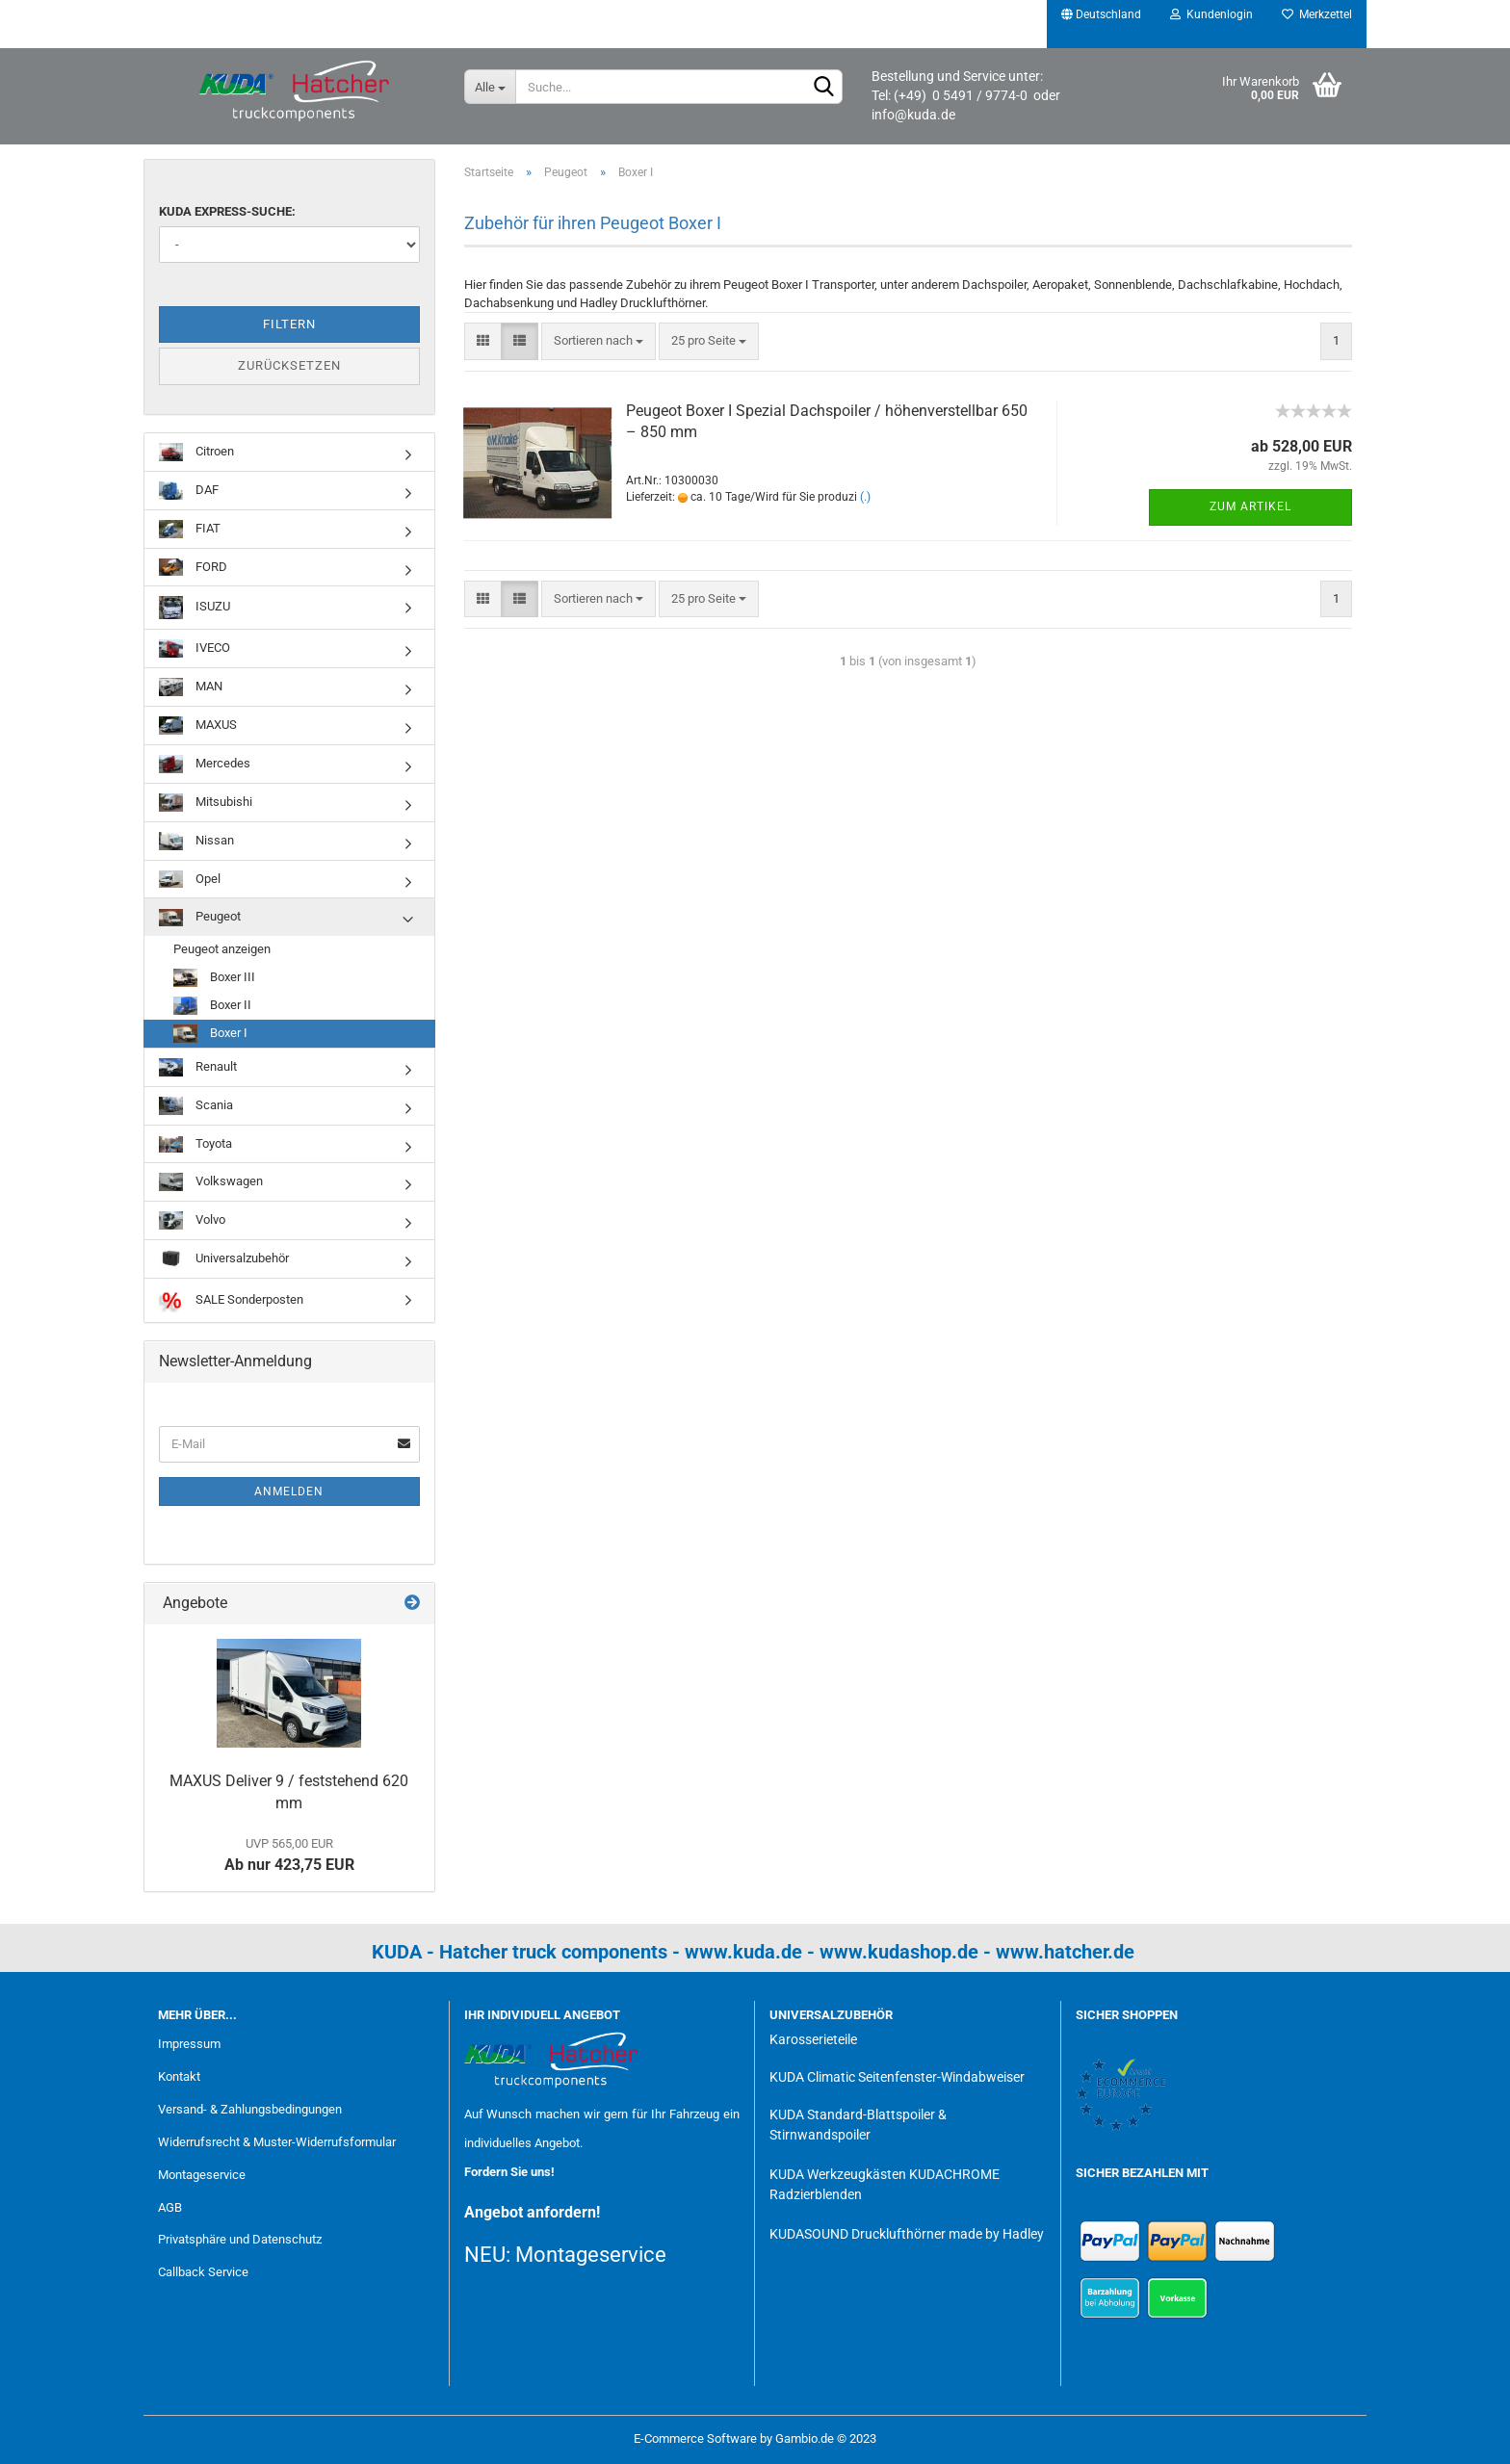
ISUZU (194, 607)
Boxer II (212, 1006)
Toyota (195, 1144)
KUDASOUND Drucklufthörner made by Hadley (906, 2234)
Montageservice (202, 2174)
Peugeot (200, 918)
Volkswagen (211, 1182)
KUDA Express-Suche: (227, 211)
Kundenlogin (1211, 14)
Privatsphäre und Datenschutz (240, 2239)
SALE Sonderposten (231, 1300)
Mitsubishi (205, 802)
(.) (865, 497)
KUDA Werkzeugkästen (837, 2174)
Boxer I (210, 1034)
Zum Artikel (1250, 506)
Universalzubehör (224, 1259)
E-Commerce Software (695, 2438)
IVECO (194, 648)
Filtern (289, 324)
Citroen (196, 452)
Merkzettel (1317, 14)
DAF (189, 490)
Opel (190, 879)
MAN (190, 687)
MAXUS (198, 725)
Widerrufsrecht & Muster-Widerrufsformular (277, 2142)
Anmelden (289, 1491)
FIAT (190, 529)
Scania (196, 1106)
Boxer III (214, 978)
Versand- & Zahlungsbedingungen (250, 2109)
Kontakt (179, 2076)
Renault (198, 1067)
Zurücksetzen (289, 365)
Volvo (192, 1220)
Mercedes (204, 764)
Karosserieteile (813, 2039)
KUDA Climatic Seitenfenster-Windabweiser (897, 2077)
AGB (170, 2207)
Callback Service (203, 2272)
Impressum (189, 2043)
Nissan (196, 841)
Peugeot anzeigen (222, 949)
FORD (193, 567)
